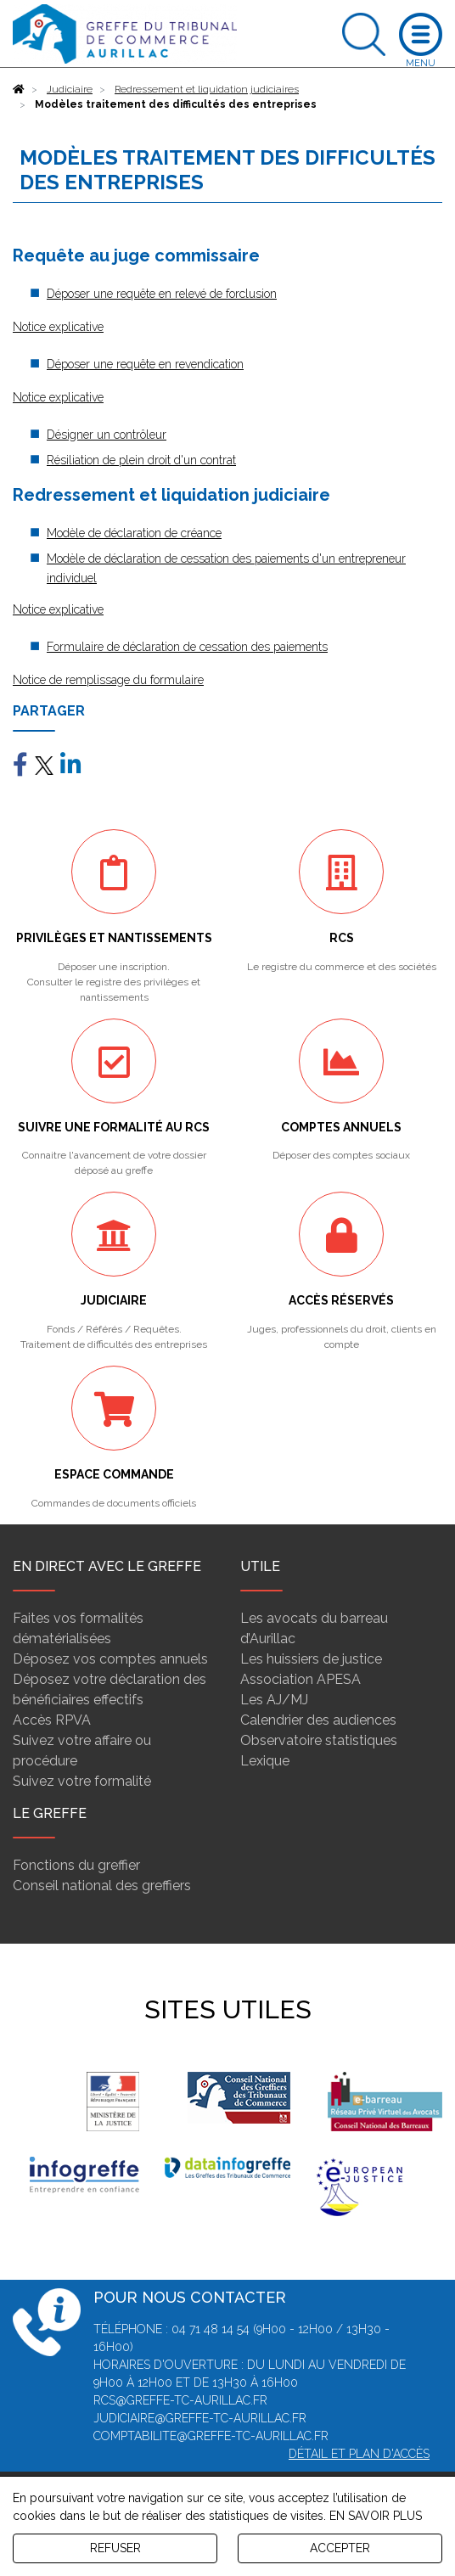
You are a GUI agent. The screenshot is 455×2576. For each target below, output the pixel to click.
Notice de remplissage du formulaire (108, 680)
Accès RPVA (52, 1720)
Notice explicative (58, 327)
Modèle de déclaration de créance (134, 533)
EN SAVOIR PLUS (375, 2516)
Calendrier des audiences (318, 1720)
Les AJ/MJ (274, 1700)
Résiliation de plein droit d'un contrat (141, 460)
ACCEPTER (340, 2548)
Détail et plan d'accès (359, 2454)
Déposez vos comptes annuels (110, 1659)
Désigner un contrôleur (106, 434)
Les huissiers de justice (311, 1659)
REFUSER (115, 2548)
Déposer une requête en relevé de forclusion (162, 293)
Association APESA (300, 1679)
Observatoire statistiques (318, 1740)
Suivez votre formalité (82, 1781)
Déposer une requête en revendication (145, 364)
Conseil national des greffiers (102, 1885)
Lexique (264, 1761)
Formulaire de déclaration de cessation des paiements (187, 647)
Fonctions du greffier (76, 1865)
